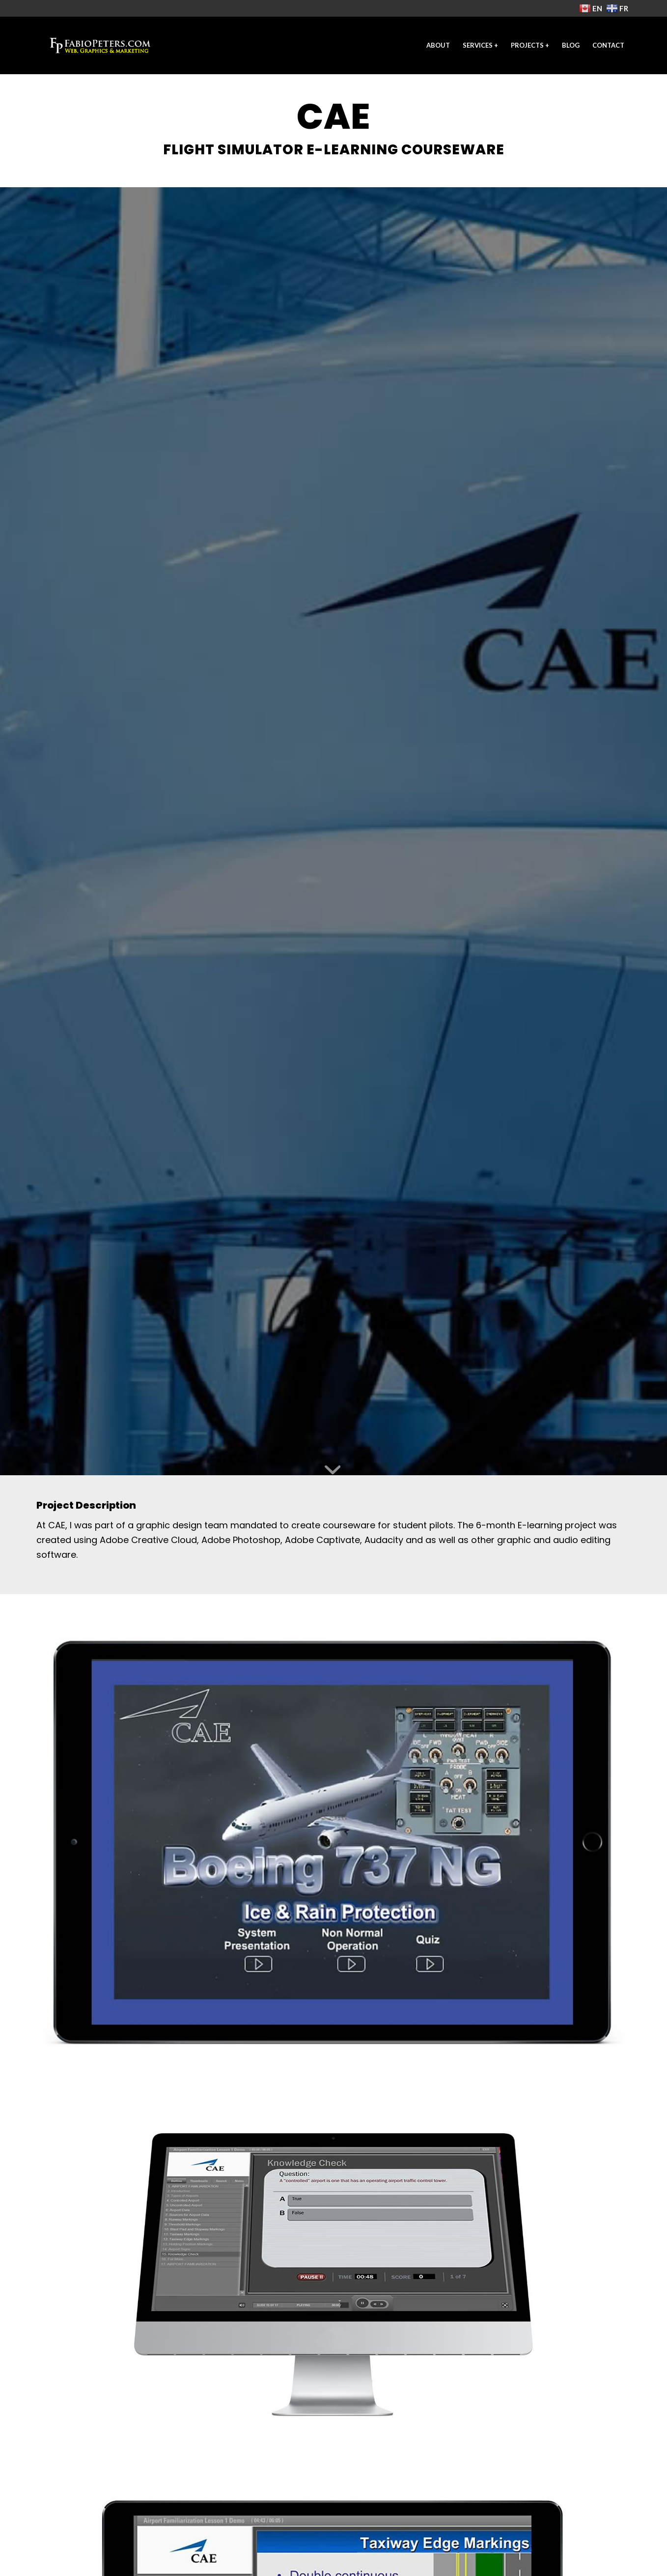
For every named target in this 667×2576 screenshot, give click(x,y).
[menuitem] (438, 45)
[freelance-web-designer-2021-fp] (100, 45)
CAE (56, 1525)
